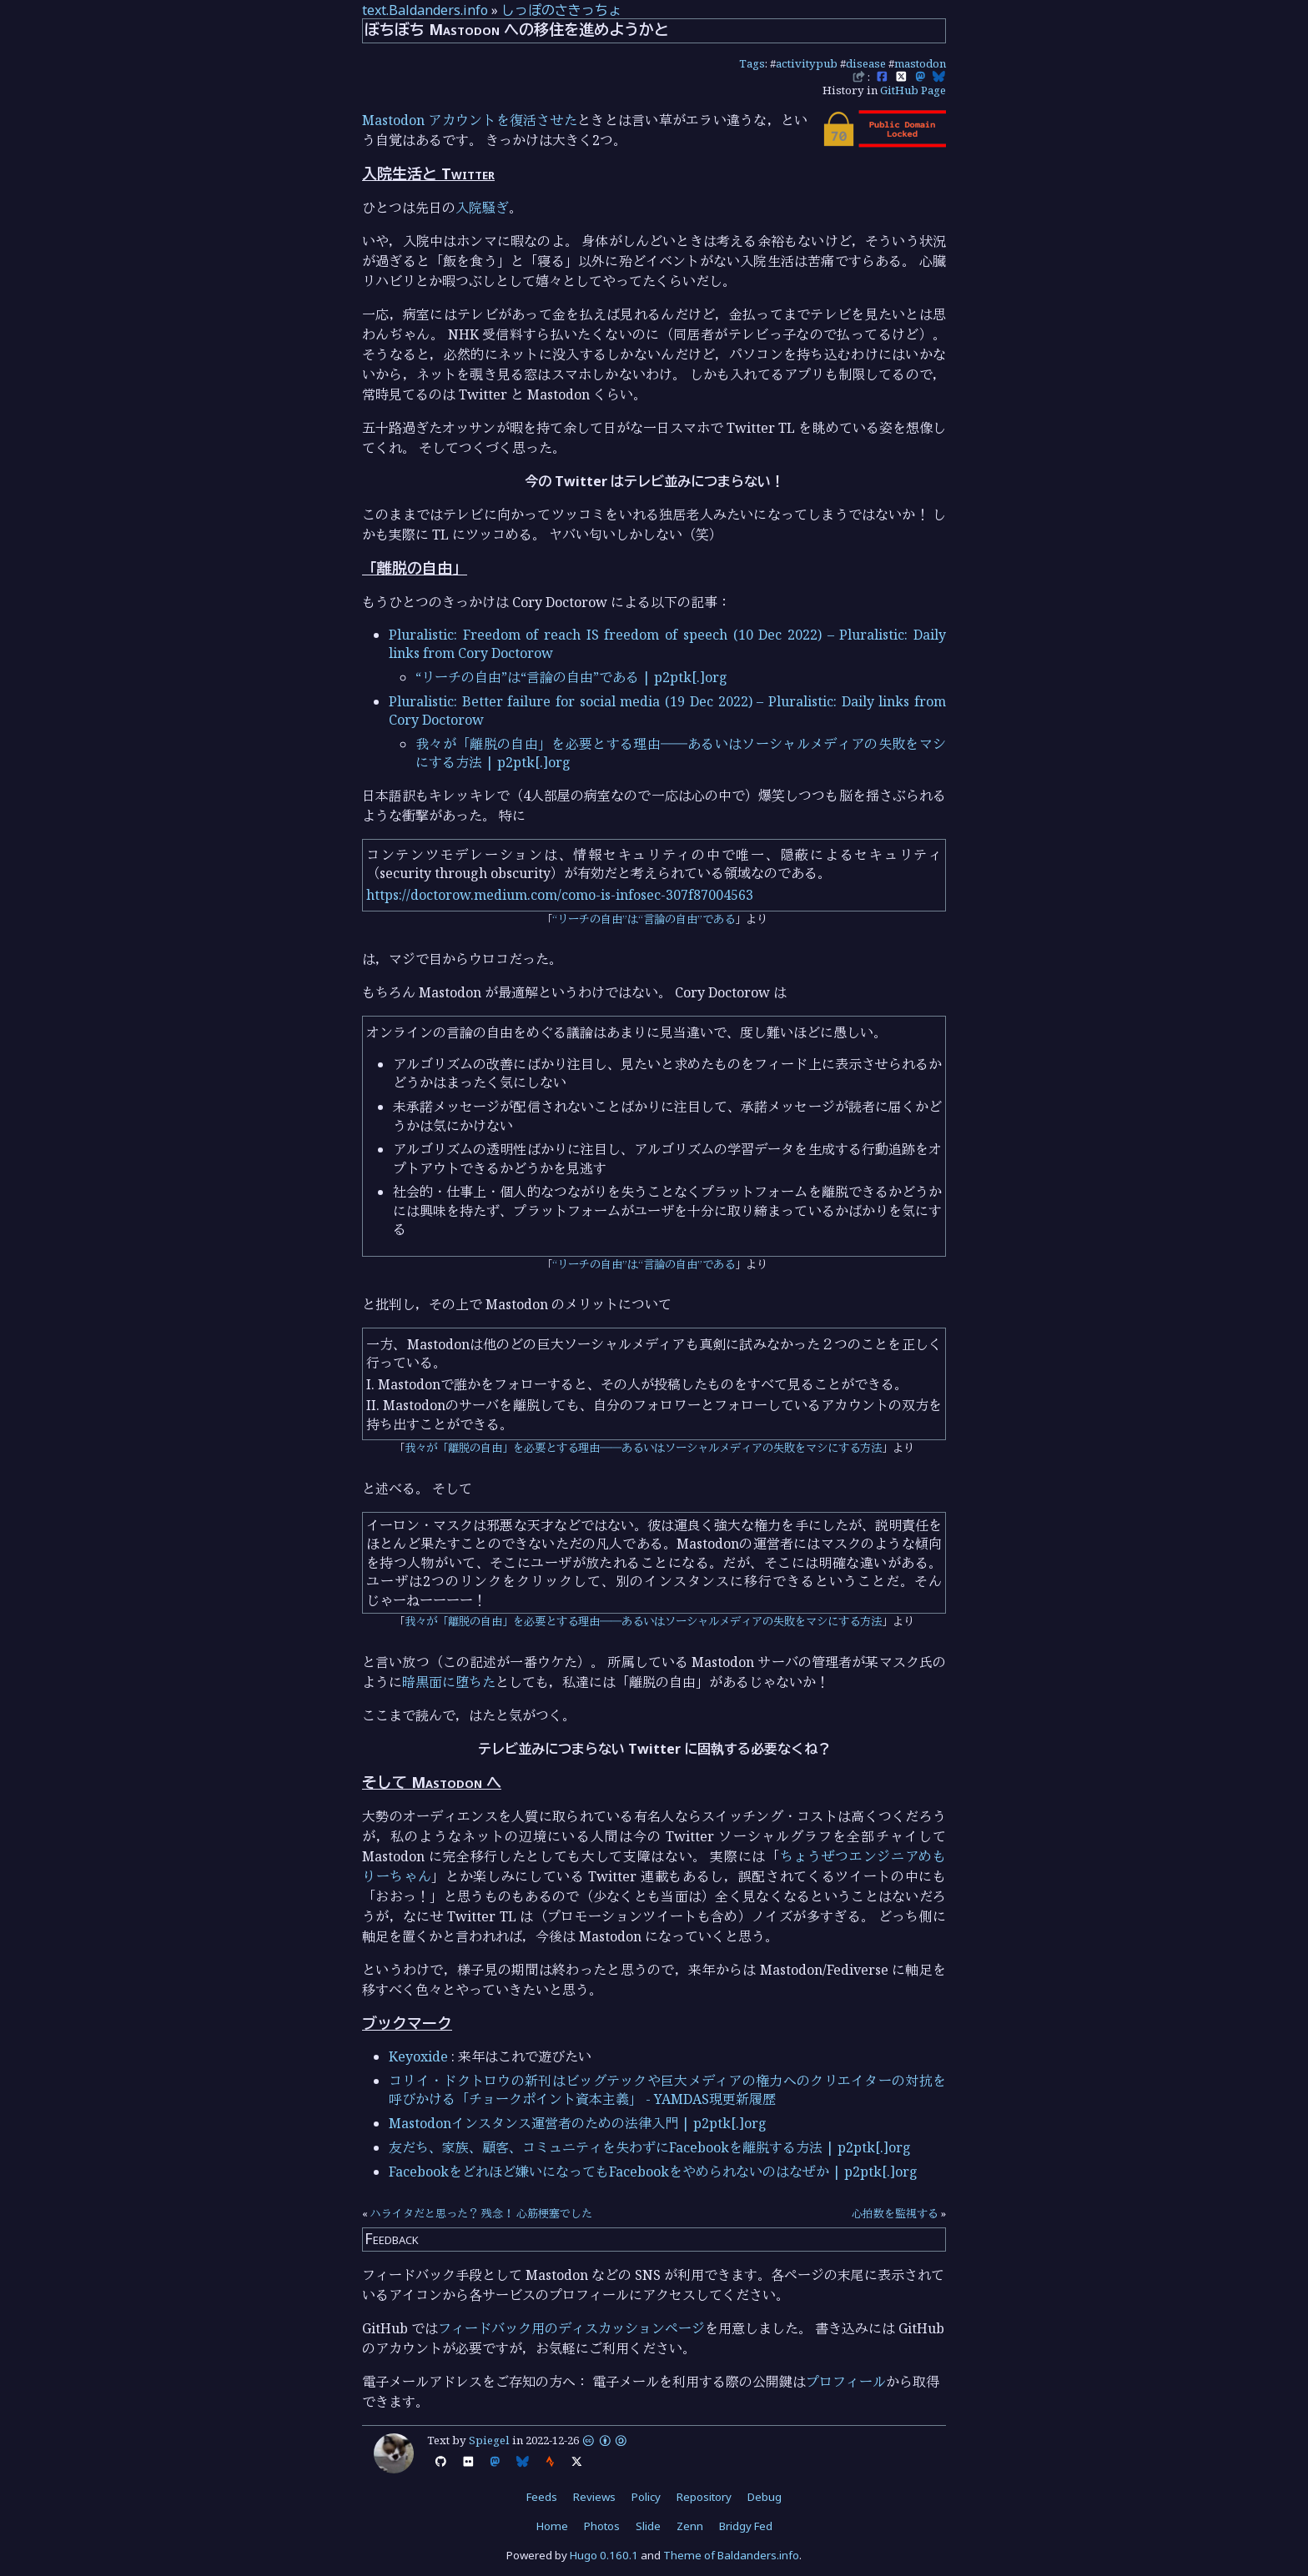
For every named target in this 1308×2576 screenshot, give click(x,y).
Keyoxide (418, 2056)
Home (552, 2525)
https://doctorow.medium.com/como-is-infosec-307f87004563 (559, 895)
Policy (646, 2496)
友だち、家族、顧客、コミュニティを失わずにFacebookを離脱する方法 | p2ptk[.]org (650, 2147)
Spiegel (489, 2440)
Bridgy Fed (745, 2525)
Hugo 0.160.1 (604, 2555)
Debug (764, 2496)
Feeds (541, 2496)
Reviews (594, 2496)
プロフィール (846, 2382)
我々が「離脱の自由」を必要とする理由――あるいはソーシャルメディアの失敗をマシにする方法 (643, 1447)
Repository (704, 2496)
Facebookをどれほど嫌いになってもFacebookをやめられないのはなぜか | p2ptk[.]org (653, 2171)
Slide (648, 2525)
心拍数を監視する (895, 2213)
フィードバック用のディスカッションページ (571, 2328)
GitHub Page (913, 90)
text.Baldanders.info (425, 10)
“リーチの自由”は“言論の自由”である (643, 918)
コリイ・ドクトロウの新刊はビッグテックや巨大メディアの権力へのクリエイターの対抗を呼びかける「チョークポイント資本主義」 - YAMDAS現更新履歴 (667, 2089)
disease (866, 63)
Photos (602, 2525)
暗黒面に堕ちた (449, 1682)
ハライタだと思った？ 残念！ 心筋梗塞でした (481, 2213)
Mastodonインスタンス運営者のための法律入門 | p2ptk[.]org (578, 2123)
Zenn (690, 2525)
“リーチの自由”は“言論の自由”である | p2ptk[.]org (571, 677)
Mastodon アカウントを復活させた (469, 120)
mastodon (920, 63)
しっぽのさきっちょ (561, 10)
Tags (752, 63)
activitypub (807, 63)
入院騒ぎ (482, 207)
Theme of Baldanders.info (731, 2555)
